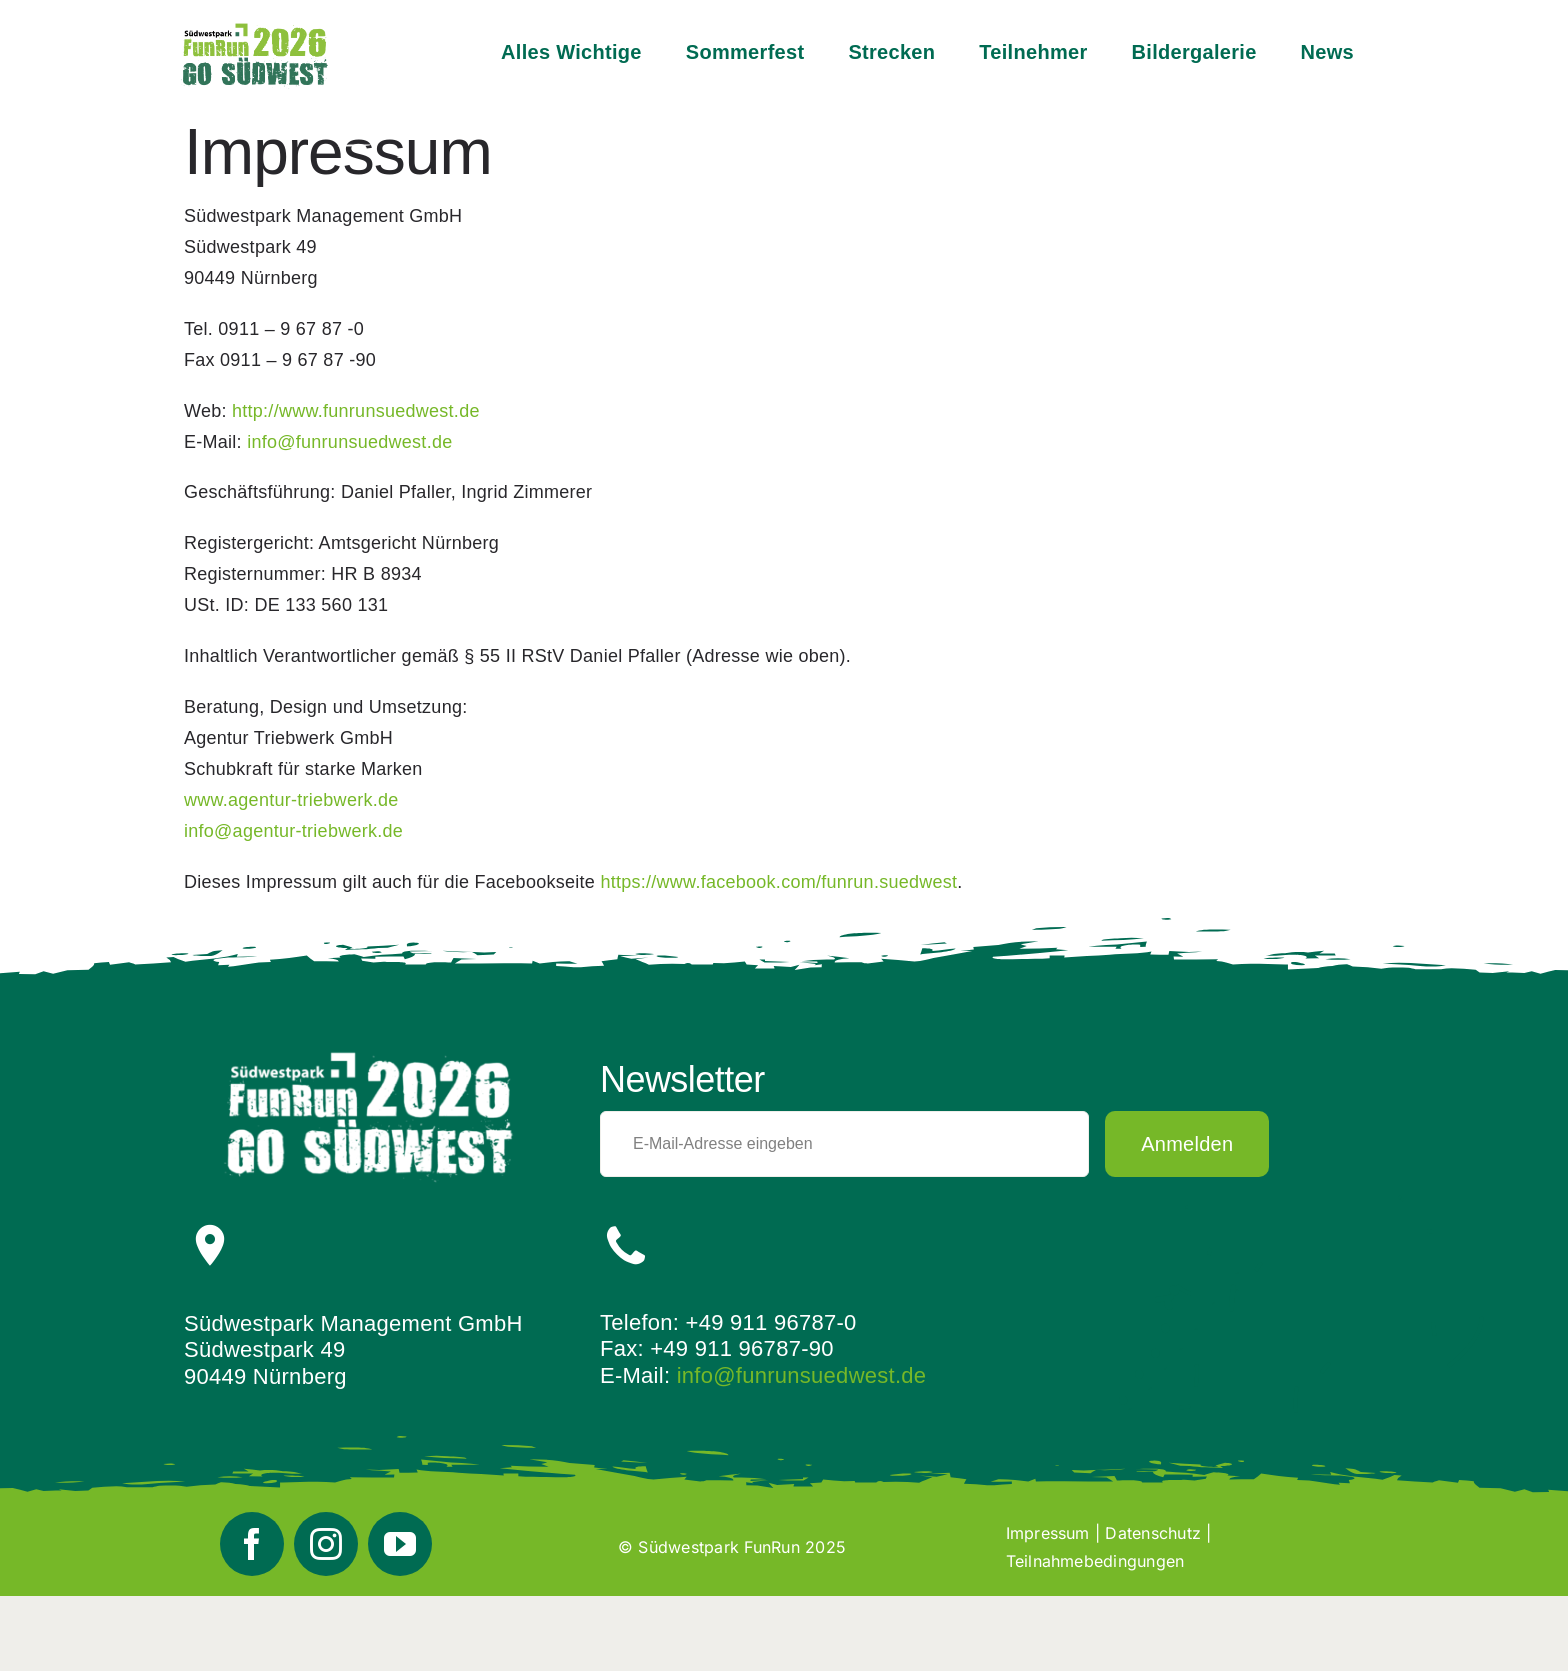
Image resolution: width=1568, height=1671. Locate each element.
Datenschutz (1153, 1533)
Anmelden (1187, 1144)
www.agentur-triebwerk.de (291, 800)
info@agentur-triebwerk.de (293, 831)
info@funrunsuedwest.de (802, 1375)
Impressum (1048, 1533)
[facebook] (252, 1544)
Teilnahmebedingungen (1095, 1561)
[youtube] (400, 1544)
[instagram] (326, 1544)
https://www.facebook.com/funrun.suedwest (778, 882)
